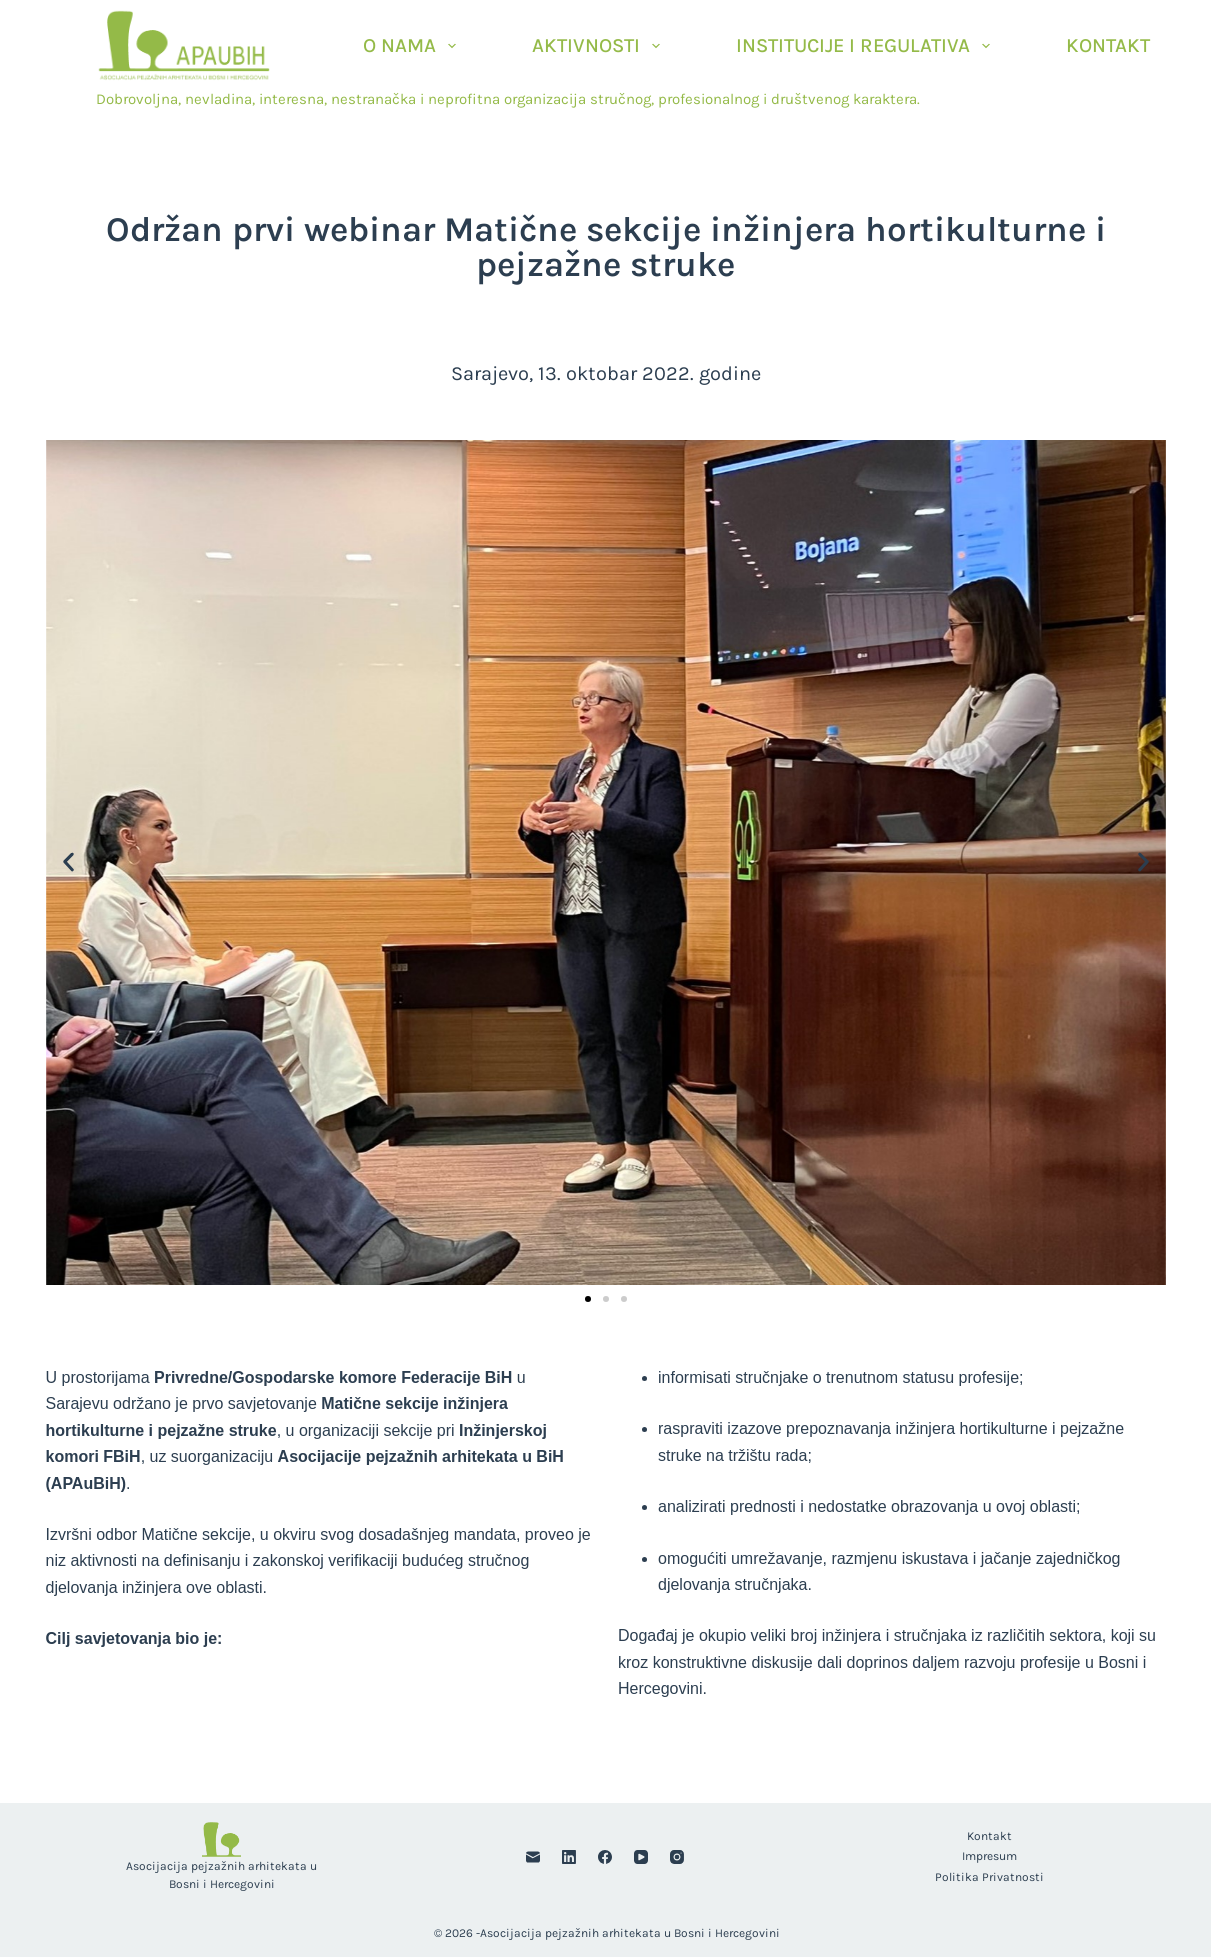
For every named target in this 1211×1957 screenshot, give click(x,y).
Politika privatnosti (989, 1877)
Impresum (989, 1856)
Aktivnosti (600, 46)
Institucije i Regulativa (867, 46)
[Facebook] (605, 1857)
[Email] (533, 1857)
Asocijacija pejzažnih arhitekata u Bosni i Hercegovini (630, 1933)
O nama (413, 46)
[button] (68, 862)
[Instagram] (677, 1857)
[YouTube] (641, 1857)
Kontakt (1108, 45)
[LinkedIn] (569, 1857)
